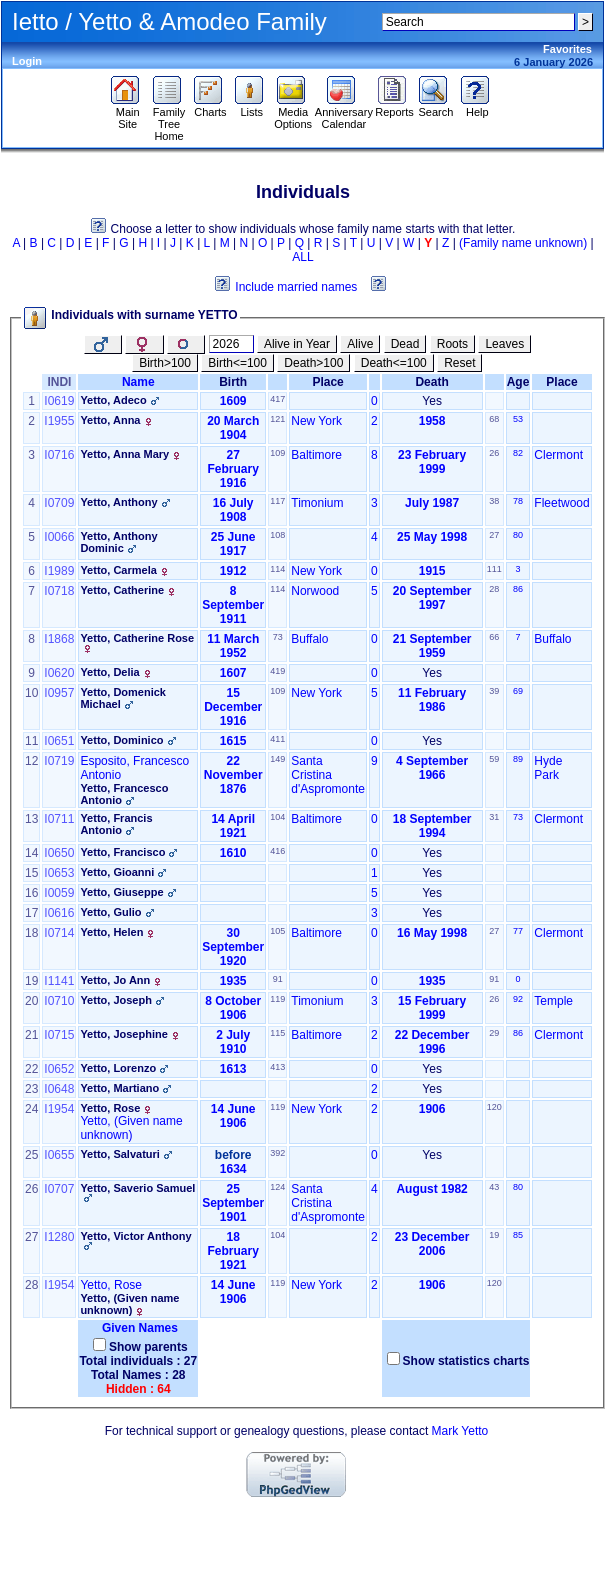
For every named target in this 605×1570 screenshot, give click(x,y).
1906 (432, 1109)
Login (27, 61)
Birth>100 (165, 363)
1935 (233, 981)
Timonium (317, 503)
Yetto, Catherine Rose (137, 638)
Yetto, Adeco (113, 400)
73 (518, 817)
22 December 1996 (432, 1042)
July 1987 (432, 503)
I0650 (59, 853)
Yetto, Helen (111, 932)
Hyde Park (548, 768)
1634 (233, 1169)
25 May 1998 (432, 537)
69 (518, 691)
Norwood (315, 591)
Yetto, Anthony (118, 502)
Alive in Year (297, 344)
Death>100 (313, 363)
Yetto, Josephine (123, 1034)
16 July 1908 (233, 510)
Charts (210, 107)
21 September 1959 (432, 646)
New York (316, 421)
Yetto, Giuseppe (121, 892)
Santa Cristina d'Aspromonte (328, 775)
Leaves (504, 344)
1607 (233, 673)
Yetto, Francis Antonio (116, 824)
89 (518, 759)
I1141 (59, 981)
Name (138, 382)
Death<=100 (394, 363)
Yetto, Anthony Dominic (118, 542)
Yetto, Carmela (118, 570)
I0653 (59, 873)
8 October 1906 (233, 1008)
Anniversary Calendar (344, 113)
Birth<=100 (237, 363)
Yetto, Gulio (110, 912)
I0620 (59, 673)
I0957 (59, 693)
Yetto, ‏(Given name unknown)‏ (131, 1128)
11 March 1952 (233, 646)
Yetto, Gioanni (117, 872)
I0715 (59, 1035)
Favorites (567, 49)
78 (518, 501)
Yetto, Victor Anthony (135, 1236)
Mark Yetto (460, 1431)
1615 (233, 741)
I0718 (59, 591)
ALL (302, 257)
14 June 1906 (233, 1116)
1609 (233, 401)
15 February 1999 (432, 1008)
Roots (452, 344)
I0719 (59, 761)
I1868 (59, 639)
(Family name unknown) (523, 243)
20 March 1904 (233, 428)
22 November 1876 (233, 775)
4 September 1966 (432, 768)
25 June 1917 (233, 544)
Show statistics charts (466, 1361)
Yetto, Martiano (119, 1088)
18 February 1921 (233, 1251)
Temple (553, 1001)
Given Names (138, 1328)
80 (518, 535)
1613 (233, 1069)
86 (518, 589)
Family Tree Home (169, 119)
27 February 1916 (233, 469)
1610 (233, 853)
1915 (432, 571)
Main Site (127, 113)
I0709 (59, 503)
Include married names (296, 287)
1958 (432, 421)
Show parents (148, 1347)
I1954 (59, 1109)
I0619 (59, 401)
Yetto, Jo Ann (115, 980)
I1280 (59, 1237)
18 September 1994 (432, 826)
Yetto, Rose (110, 1108)
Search (435, 107)
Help (477, 107)
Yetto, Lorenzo (118, 1068)
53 (518, 419)
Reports (394, 107)
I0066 (59, 537)
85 (518, 1235)
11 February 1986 (432, 700)
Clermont (558, 455)
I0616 (59, 913)
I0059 (59, 893)
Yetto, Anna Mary (124, 454)
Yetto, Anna (110, 420)
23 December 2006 (432, 1244)
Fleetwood (561, 503)
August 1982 (431, 1189)
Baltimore (316, 455)
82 (518, 453)
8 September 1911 (233, 605)
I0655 (59, 1155)
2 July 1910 (233, 1042)
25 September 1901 (233, 1203)
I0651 (59, 741)
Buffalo (309, 639)
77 (518, 931)
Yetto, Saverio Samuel (137, 1188)
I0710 (59, 1001)
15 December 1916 (233, 707)
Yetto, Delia (109, 672)
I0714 (59, 933)
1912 (233, 571)
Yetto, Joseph (116, 1000)
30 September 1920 (233, 947)
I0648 (59, 1089)
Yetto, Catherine (122, 590)
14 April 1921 (233, 826)
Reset (459, 363)
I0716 (59, 455)
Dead (405, 344)
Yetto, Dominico (121, 740)
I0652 (59, 1069)
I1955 (59, 421)
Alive (360, 344)
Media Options (293, 113)
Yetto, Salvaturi (119, 1154)
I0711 (59, 819)
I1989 (59, 571)
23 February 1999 (432, 462)
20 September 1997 (432, 598)
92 (518, 999)
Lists (251, 107)
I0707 (59, 1189)
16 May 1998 (432, 933)
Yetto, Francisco (122, 852)
